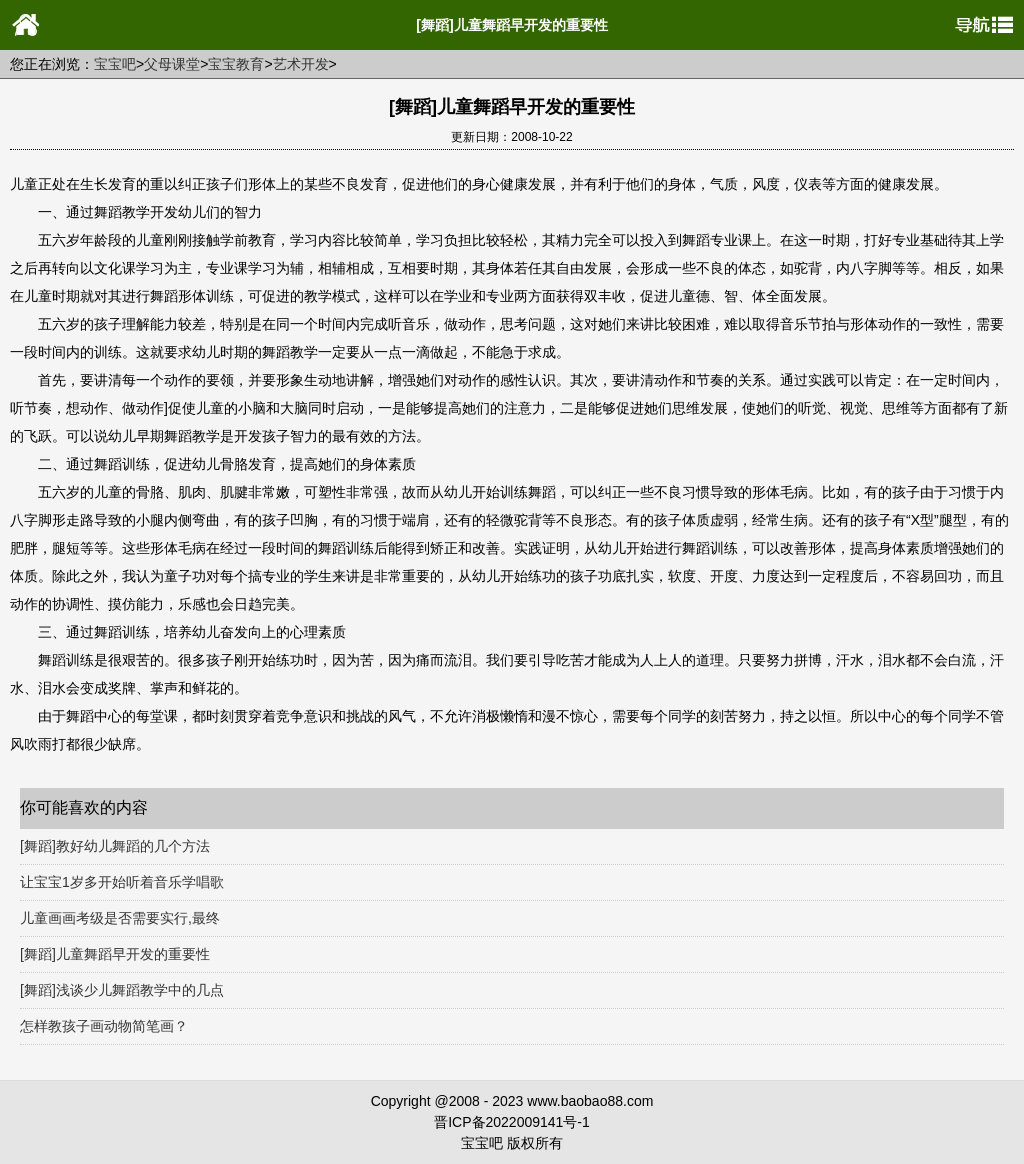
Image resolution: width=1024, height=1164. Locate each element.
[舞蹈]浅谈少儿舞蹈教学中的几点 (122, 990)
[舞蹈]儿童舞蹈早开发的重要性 (115, 954)
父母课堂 (172, 64)
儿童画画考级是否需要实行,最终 (120, 918)
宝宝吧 (115, 64)
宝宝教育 (236, 64)
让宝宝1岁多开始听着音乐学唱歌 (122, 882)
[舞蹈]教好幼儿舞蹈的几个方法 (115, 846)
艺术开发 (301, 64)
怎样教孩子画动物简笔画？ (104, 1026)
